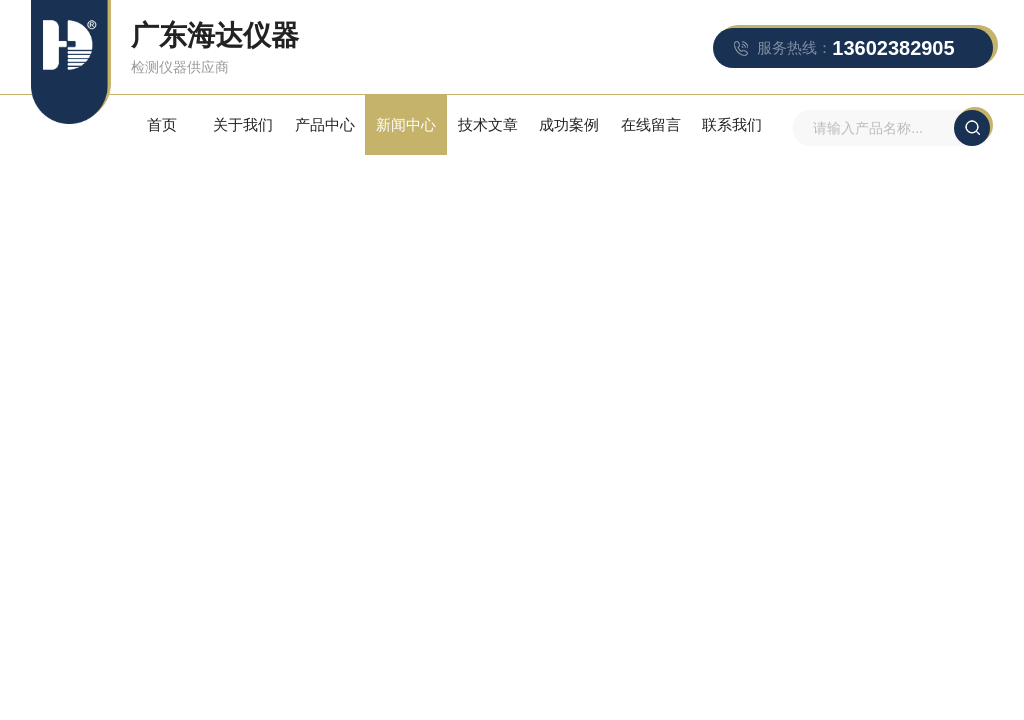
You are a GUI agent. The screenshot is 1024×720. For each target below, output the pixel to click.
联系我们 (732, 124)
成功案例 (569, 124)
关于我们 (243, 124)
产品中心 (325, 124)
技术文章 (488, 124)
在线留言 (651, 124)
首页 (162, 124)
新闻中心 (406, 124)
